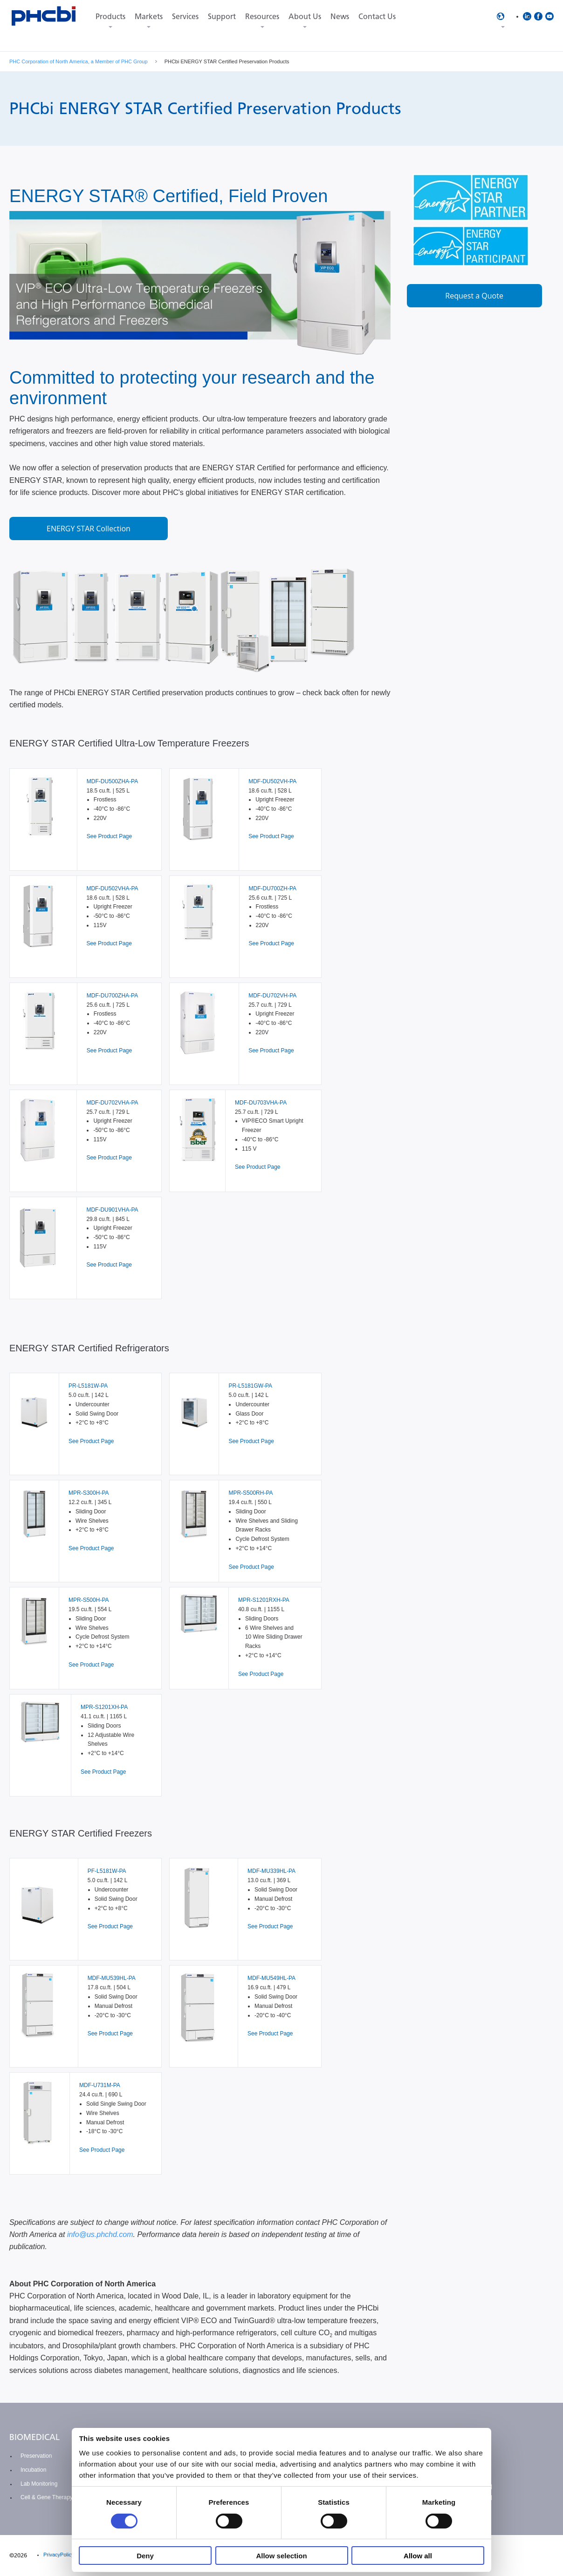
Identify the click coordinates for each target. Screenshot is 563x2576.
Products (110, 16)
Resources (262, 16)
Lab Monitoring (39, 2484)
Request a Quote (474, 296)
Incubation (33, 2470)
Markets (149, 16)
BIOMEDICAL (34, 2437)
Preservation (36, 2456)
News (339, 16)
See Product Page (109, 836)
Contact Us (377, 16)
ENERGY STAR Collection (88, 528)
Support (222, 16)
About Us (304, 16)
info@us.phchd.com (100, 2234)
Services (185, 16)
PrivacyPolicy (58, 2554)
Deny (145, 2556)
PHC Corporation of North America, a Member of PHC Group (78, 61)
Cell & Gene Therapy (47, 2497)
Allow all (418, 2556)
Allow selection (281, 2556)
